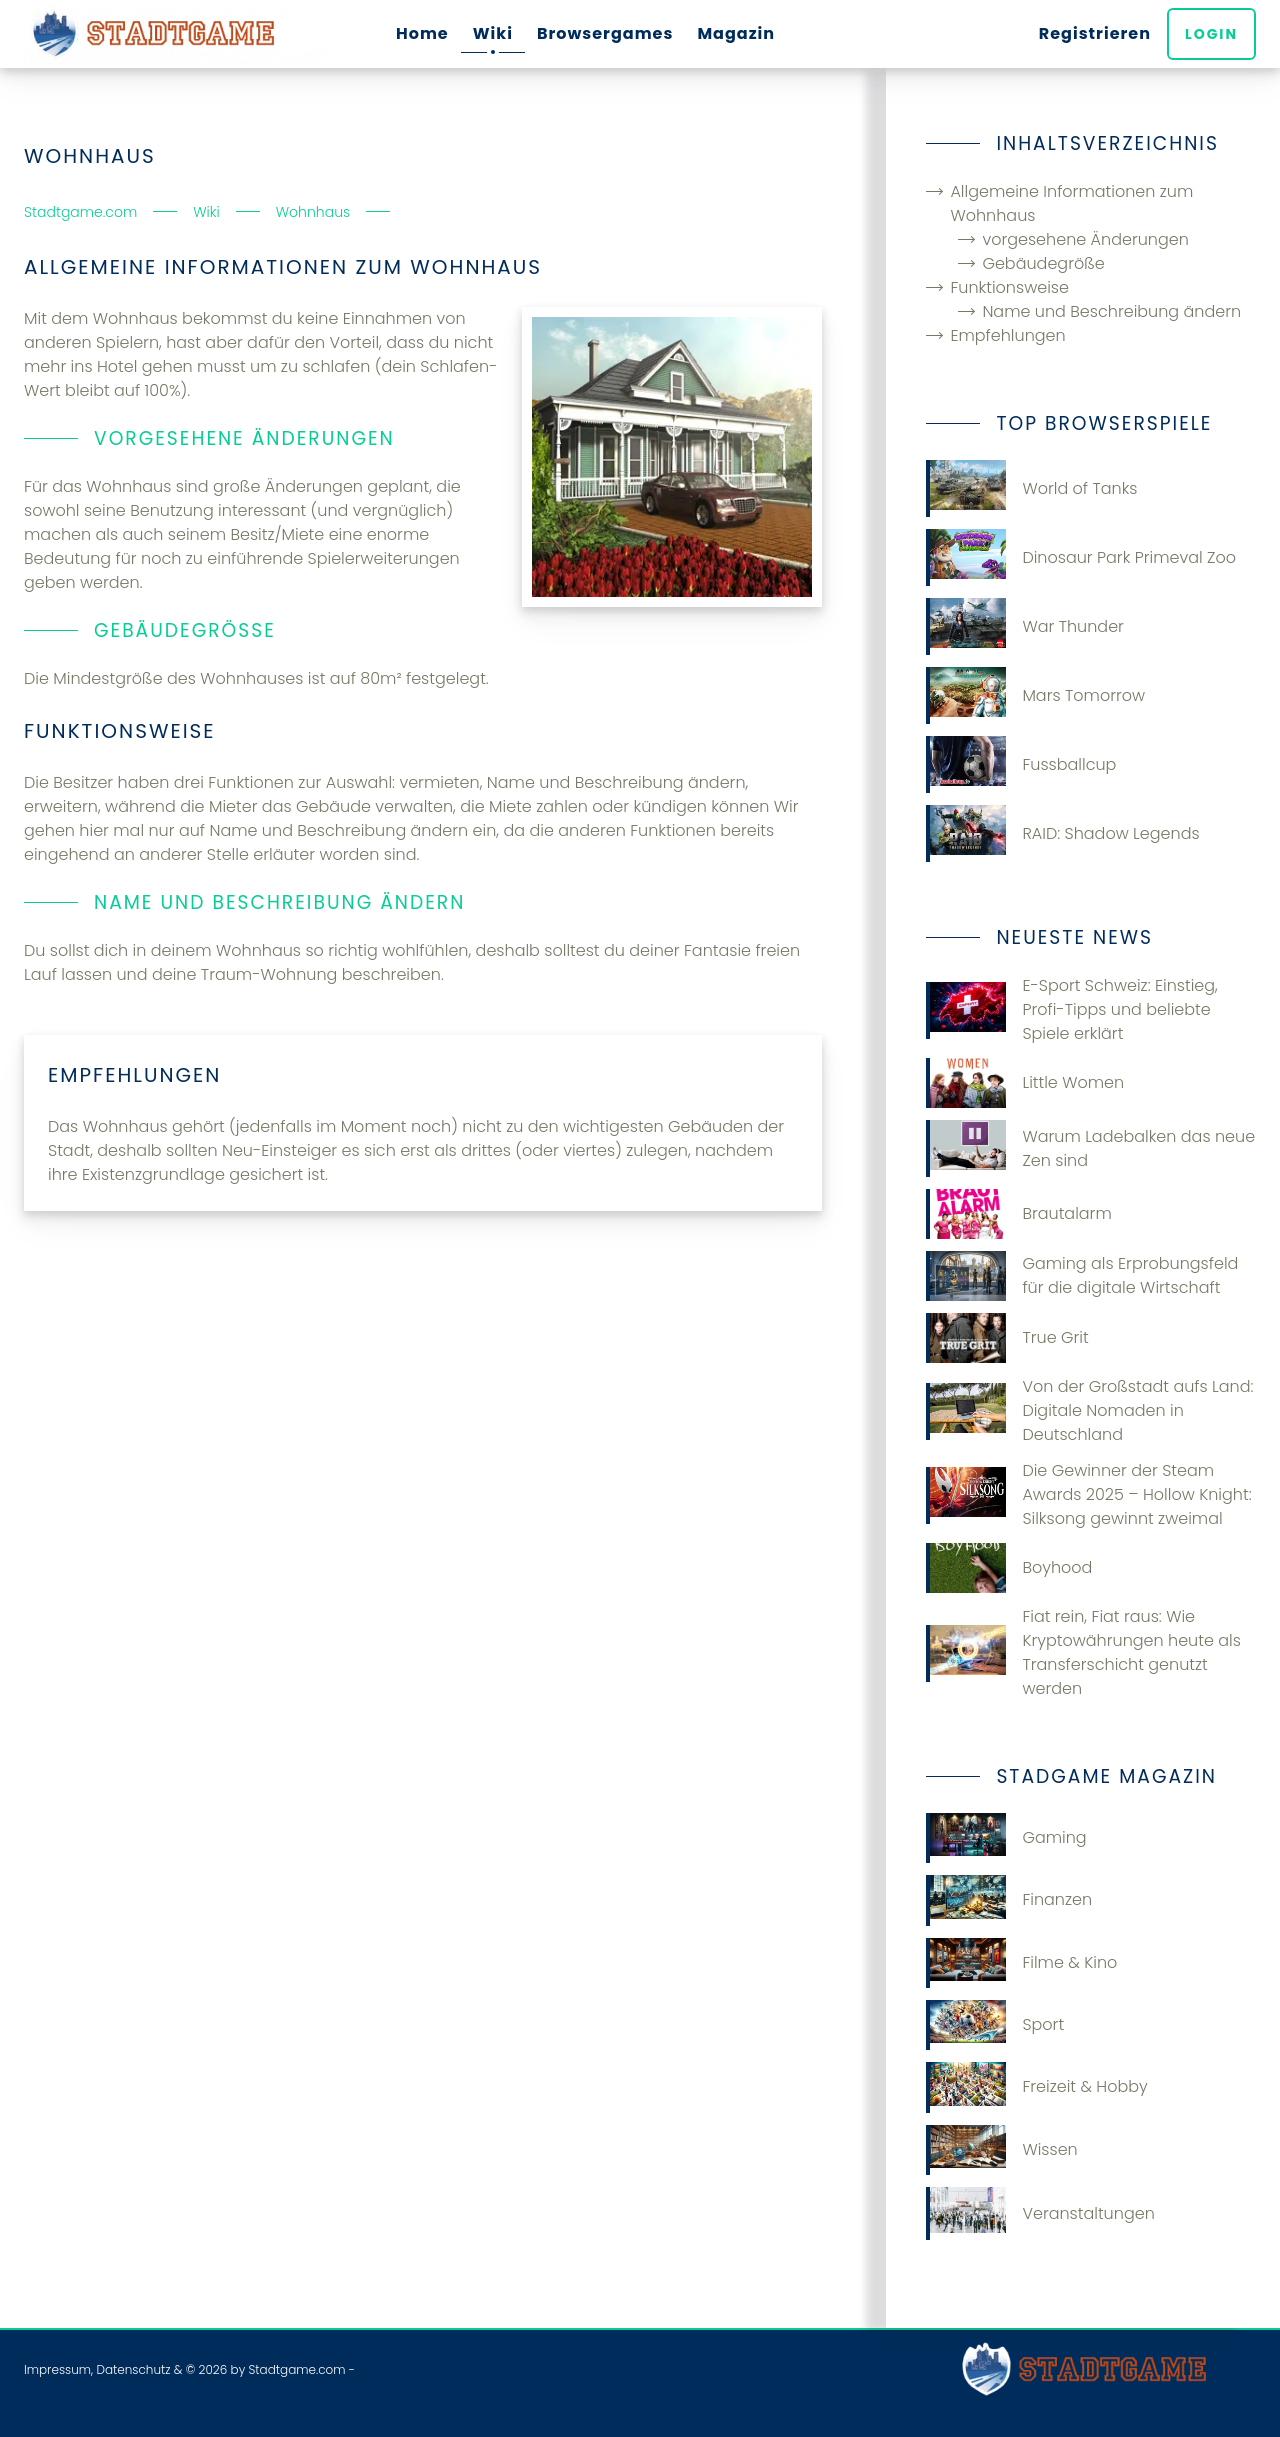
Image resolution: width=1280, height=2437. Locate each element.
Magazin (736, 33)
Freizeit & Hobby (1036, 2087)
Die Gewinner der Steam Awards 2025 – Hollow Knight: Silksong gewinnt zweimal (1088, 1494)
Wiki (493, 33)
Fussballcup (1021, 764)
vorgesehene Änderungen (1085, 239)
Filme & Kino (1021, 1963)
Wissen (1001, 2150)
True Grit (1007, 1338)
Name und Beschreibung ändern (1111, 311)
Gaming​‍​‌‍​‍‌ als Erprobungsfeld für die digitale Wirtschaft (1082, 1276)
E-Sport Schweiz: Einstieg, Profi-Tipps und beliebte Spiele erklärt (1071, 1009)
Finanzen (1009, 1900)
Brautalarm (1018, 1214)
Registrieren (1095, 33)
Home (422, 33)
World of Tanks (1031, 488)
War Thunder (1025, 626)
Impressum (57, 2369)
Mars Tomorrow (1035, 695)
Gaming (1006, 1838)
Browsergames (605, 33)
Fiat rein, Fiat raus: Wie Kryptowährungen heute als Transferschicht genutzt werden (1083, 1652)
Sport (995, 2025)
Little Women (1025, 1083)
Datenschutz (133, 2369)
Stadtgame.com (296, 2369)
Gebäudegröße (1043, 263)
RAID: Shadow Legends (1062, 833)
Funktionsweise (1009, 287)
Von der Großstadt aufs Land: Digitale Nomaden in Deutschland (1089, 1410)
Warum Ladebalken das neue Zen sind (1090, 1148)
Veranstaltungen (1040, 2213)
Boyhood (1009, 1568)
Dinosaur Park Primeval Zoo (1081, 557)
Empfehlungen (1007, 335)
